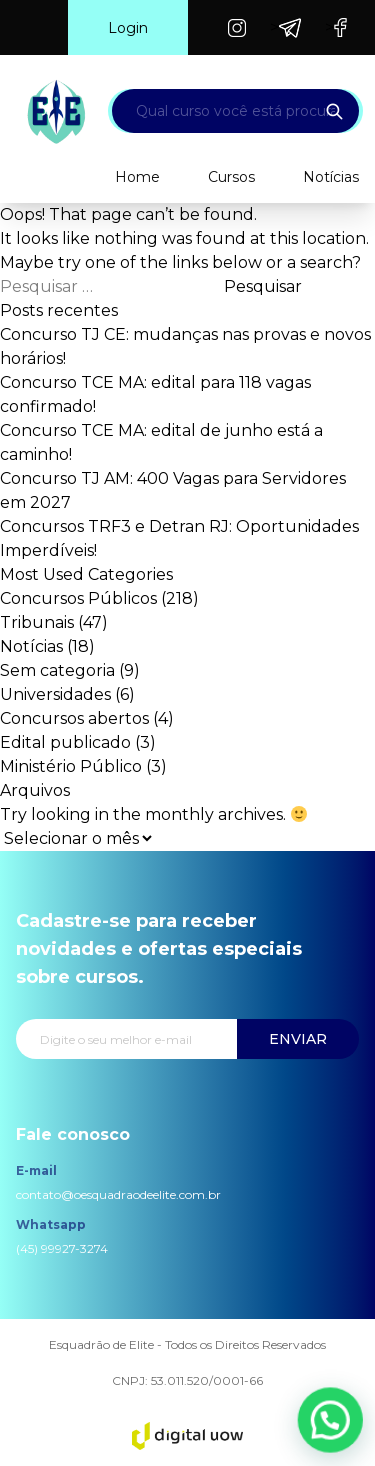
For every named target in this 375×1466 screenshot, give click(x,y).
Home (137, 177)
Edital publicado (65, 742)
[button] (333, 1427)
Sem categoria (57, 670)
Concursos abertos (74, 718)
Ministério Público (71, 766)
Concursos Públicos (78, 598)
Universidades (55, 694)
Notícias (331, 177)
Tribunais (37, 622)
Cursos (231, 177)
